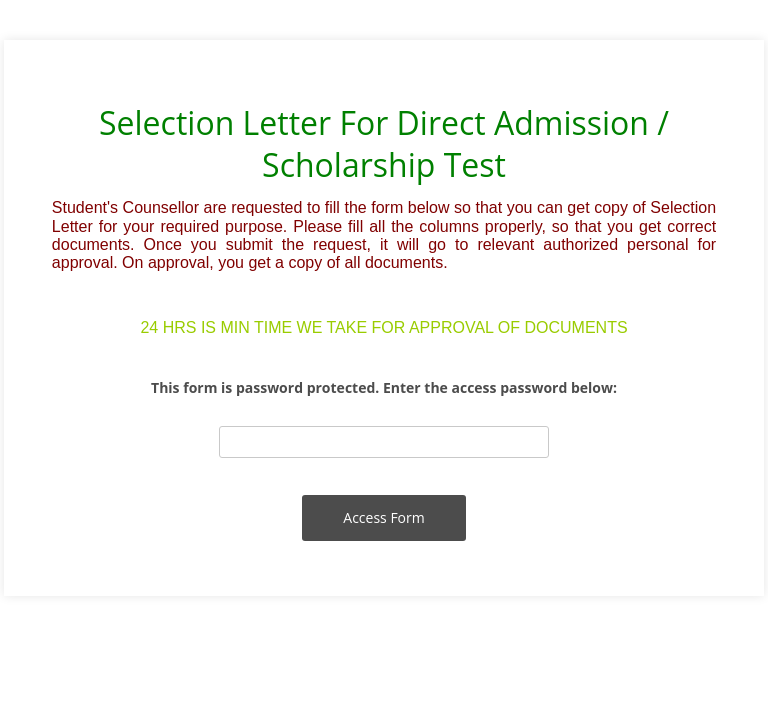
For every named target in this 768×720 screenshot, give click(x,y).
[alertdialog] (384, 219)
